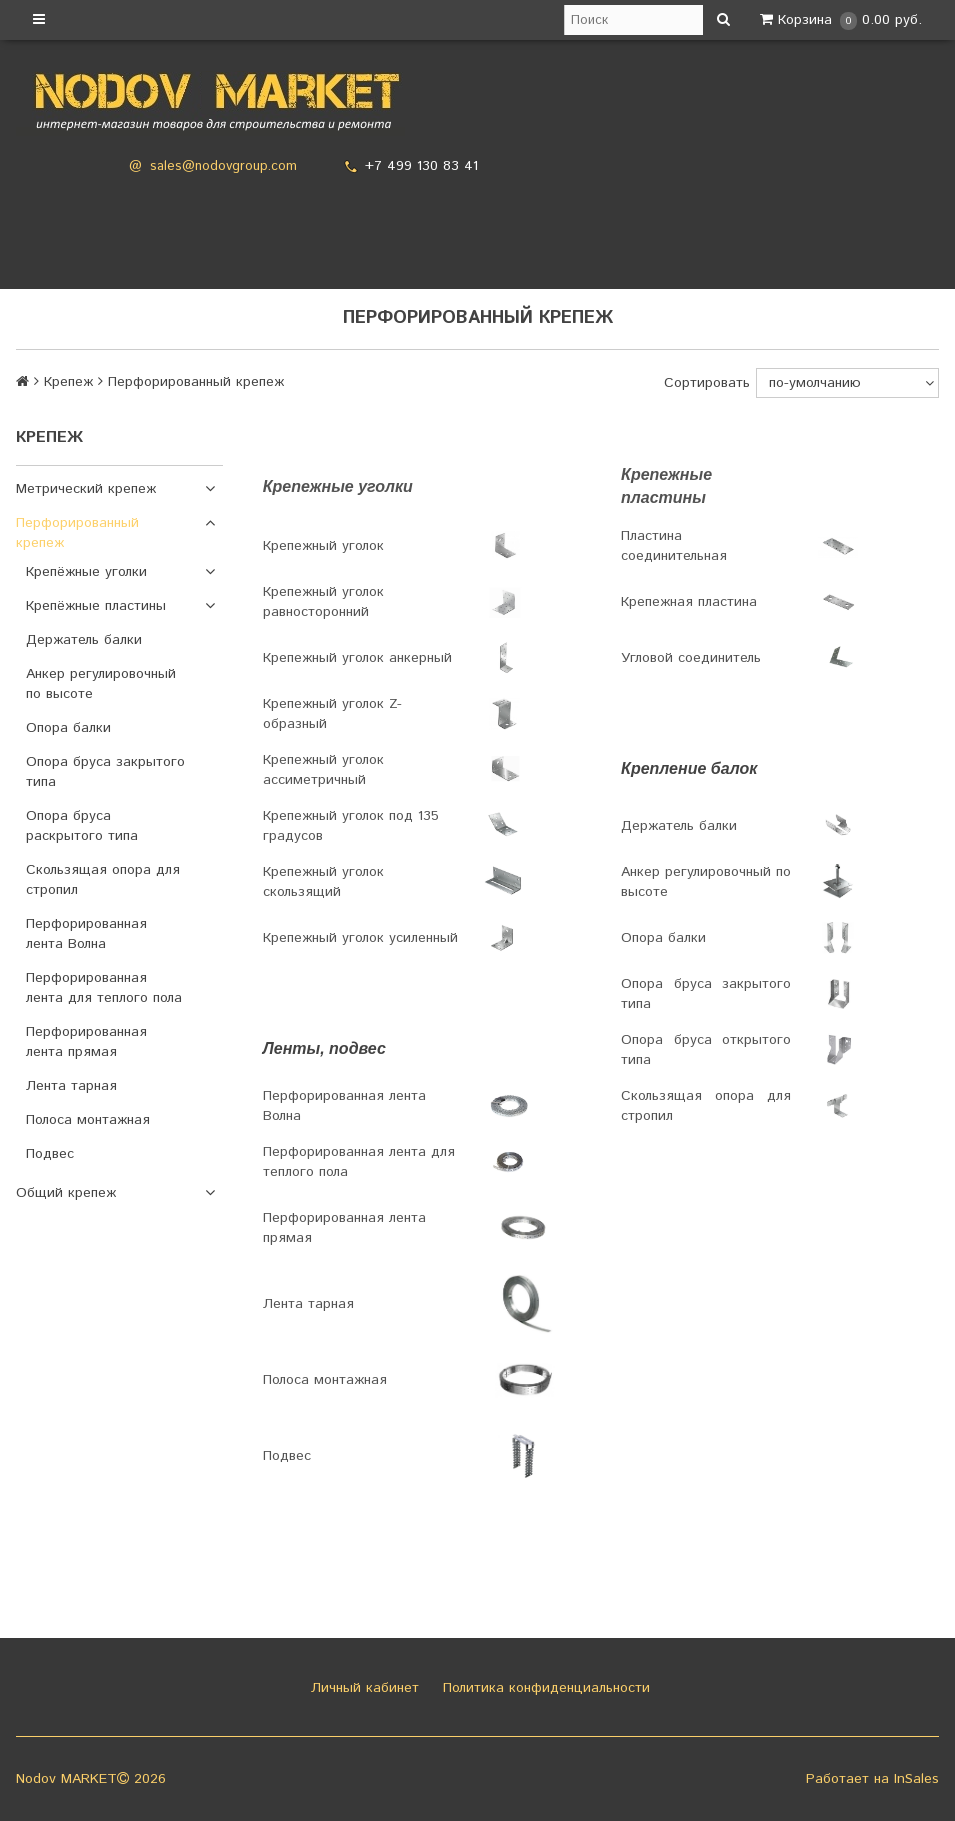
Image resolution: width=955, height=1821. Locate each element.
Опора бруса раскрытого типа (82, 826)
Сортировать (707, 383)
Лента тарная (71, 1086)
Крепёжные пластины (96, 606)
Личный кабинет (362, 1688)
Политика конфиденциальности (544, 1688)
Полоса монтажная (88, 1120)
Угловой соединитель (691, 658)
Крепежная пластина (689, 602)
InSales (916, 1779)
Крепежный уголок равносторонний (323, 602)
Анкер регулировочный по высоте (101, 684)
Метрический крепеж (86, 489)
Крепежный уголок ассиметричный (323, 770)
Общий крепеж (66, 1193)
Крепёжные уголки (86, 572)
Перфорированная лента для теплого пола (104, 988)
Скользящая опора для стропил (103, 880)
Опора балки (68, 728)
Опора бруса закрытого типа (105, 772)
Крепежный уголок (323, 546)
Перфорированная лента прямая (86, 1042)
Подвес (50, 1154)
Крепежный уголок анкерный (357, 658)
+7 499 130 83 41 (421, 166)
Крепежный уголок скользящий (323, 882)
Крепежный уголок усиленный (360, 938)
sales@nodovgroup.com (223, 166)
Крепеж (68, 382)
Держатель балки (84, 640)
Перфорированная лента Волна (86, 934)
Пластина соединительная (674, 546)
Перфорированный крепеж (77, 533)
